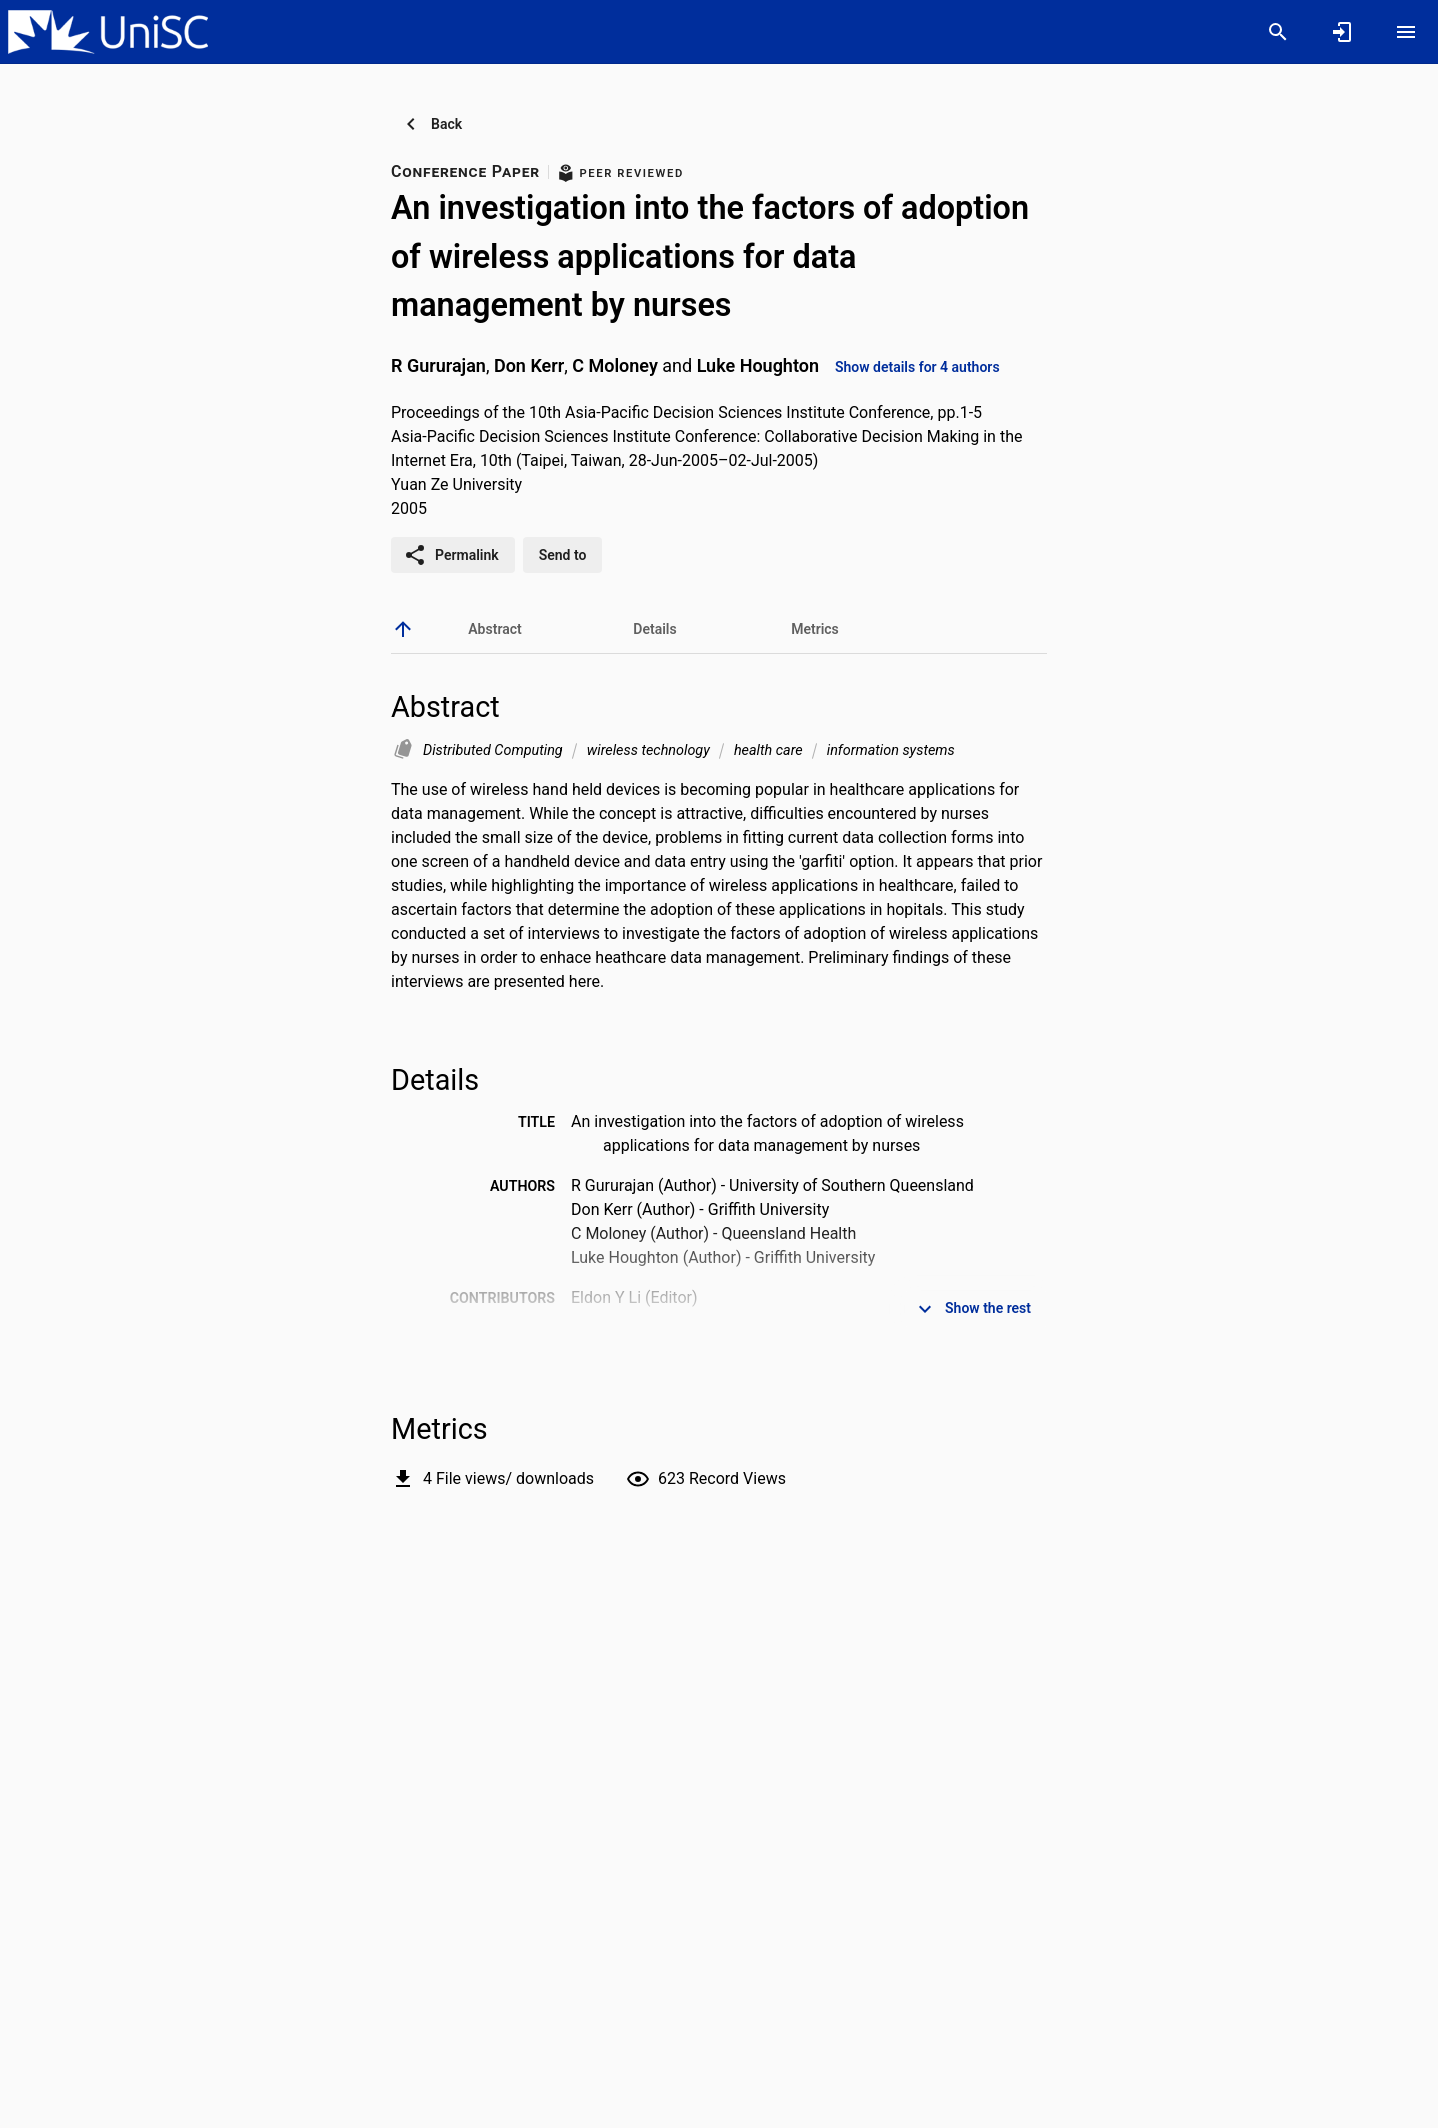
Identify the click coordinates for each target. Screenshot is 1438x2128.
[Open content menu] (1406, 32)
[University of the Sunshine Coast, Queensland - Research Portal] (108, 31)
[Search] (1278, 32)
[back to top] (403, 629)
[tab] (495, 629)
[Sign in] (1342, 32)
